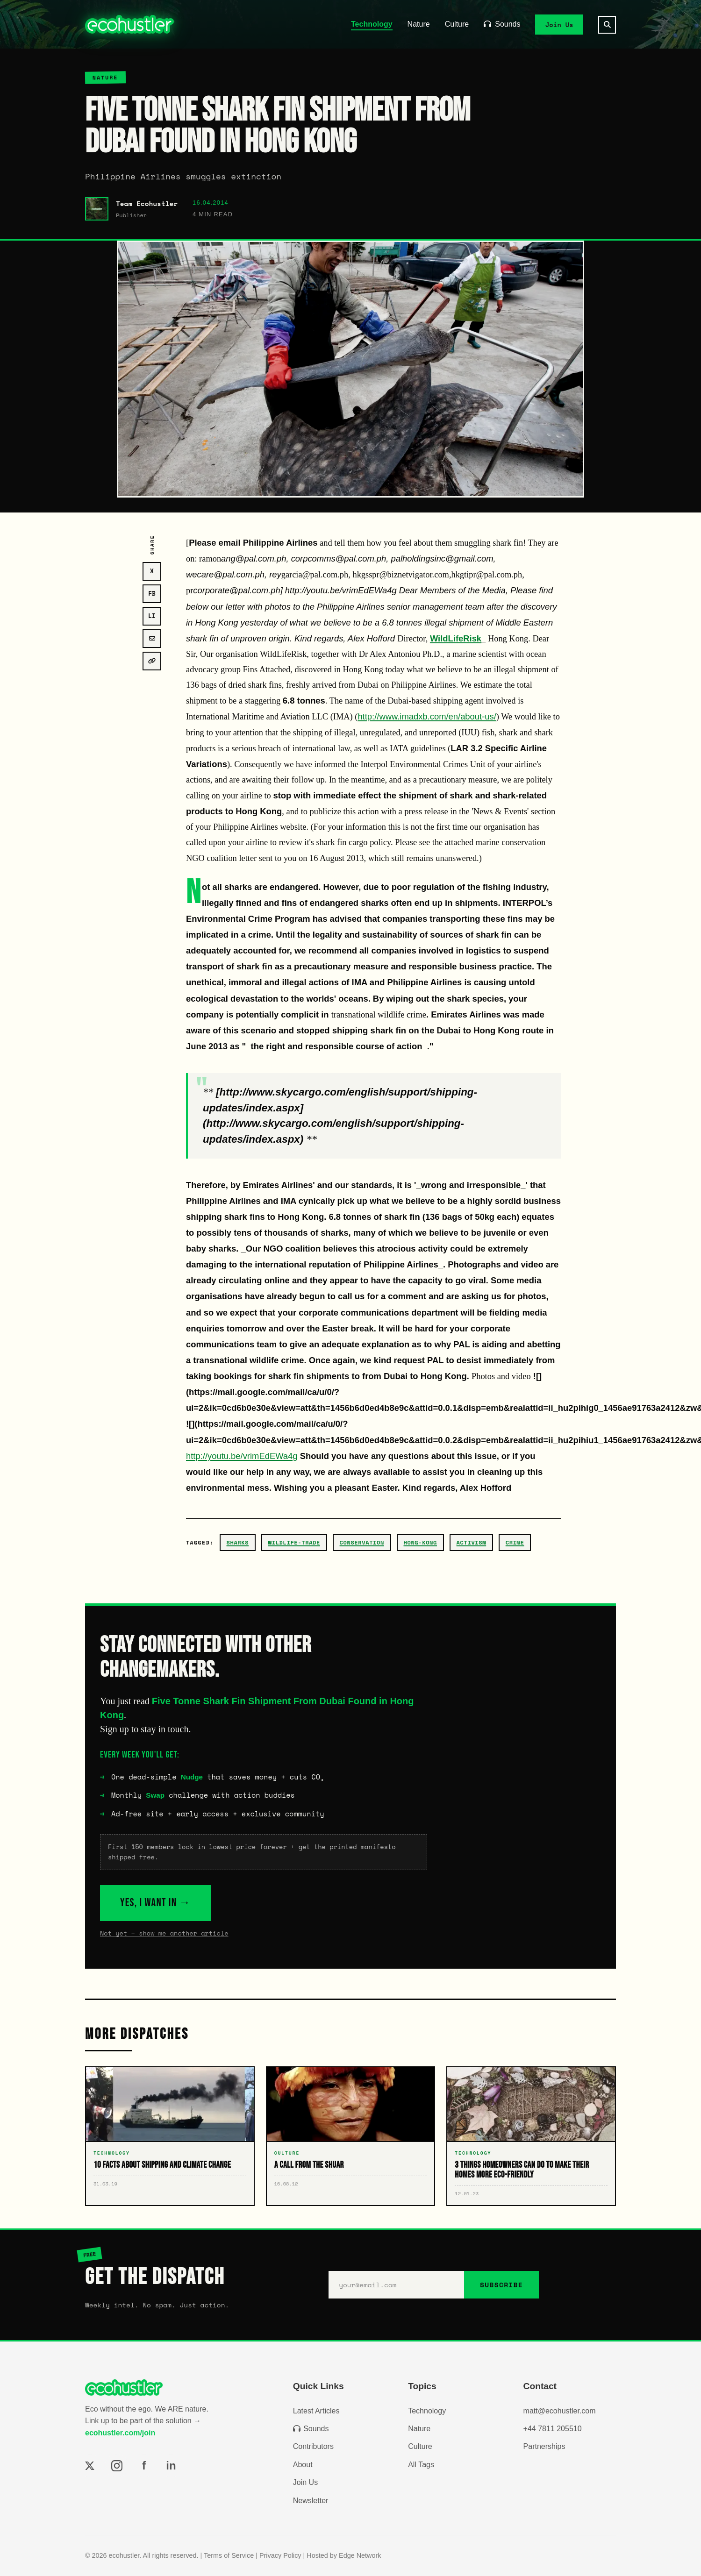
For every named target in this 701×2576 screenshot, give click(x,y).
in (171, 2465)
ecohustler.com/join (120, 2433)
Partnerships (544, 2446)
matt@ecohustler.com (559, 2411)
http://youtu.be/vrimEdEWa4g (242, 1456)
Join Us (559, 24)
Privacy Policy (280, 2555)
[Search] (607, 25)
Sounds (502, 24)
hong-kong (420, 1542)
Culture (457, 24)
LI (152, 616)
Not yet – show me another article (164, 1933)
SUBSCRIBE (501, 2285)
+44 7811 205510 (552, 2429)
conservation (362, 1542)
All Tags (421, 2465)
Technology (372, 24)
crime (515, 1542)
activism (471, 1542)
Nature (419, 24)
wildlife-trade (294, 1542)
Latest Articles (316, 2411)
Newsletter (311, 2501)
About (303, 2465)
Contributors (313, 2446)
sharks (238, 1542)
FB (152, 593)
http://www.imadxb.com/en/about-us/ (427, 716)
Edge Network (360, 2555)
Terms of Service (229, 2555)
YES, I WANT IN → (155, 1902)
